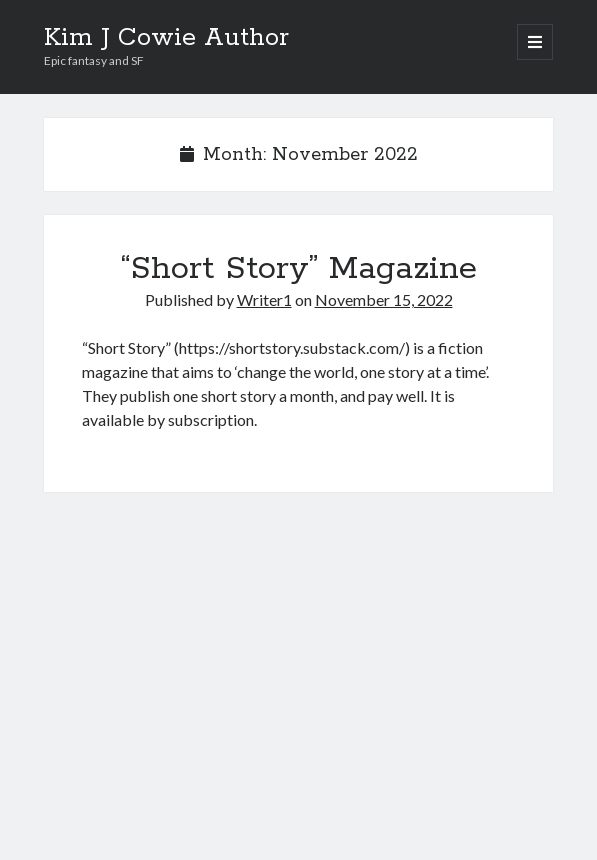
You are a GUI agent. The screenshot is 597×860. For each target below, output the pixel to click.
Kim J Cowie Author (166, 38)
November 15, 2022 (384, 299)
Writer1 (264, 299)
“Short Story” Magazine (299, 269)
